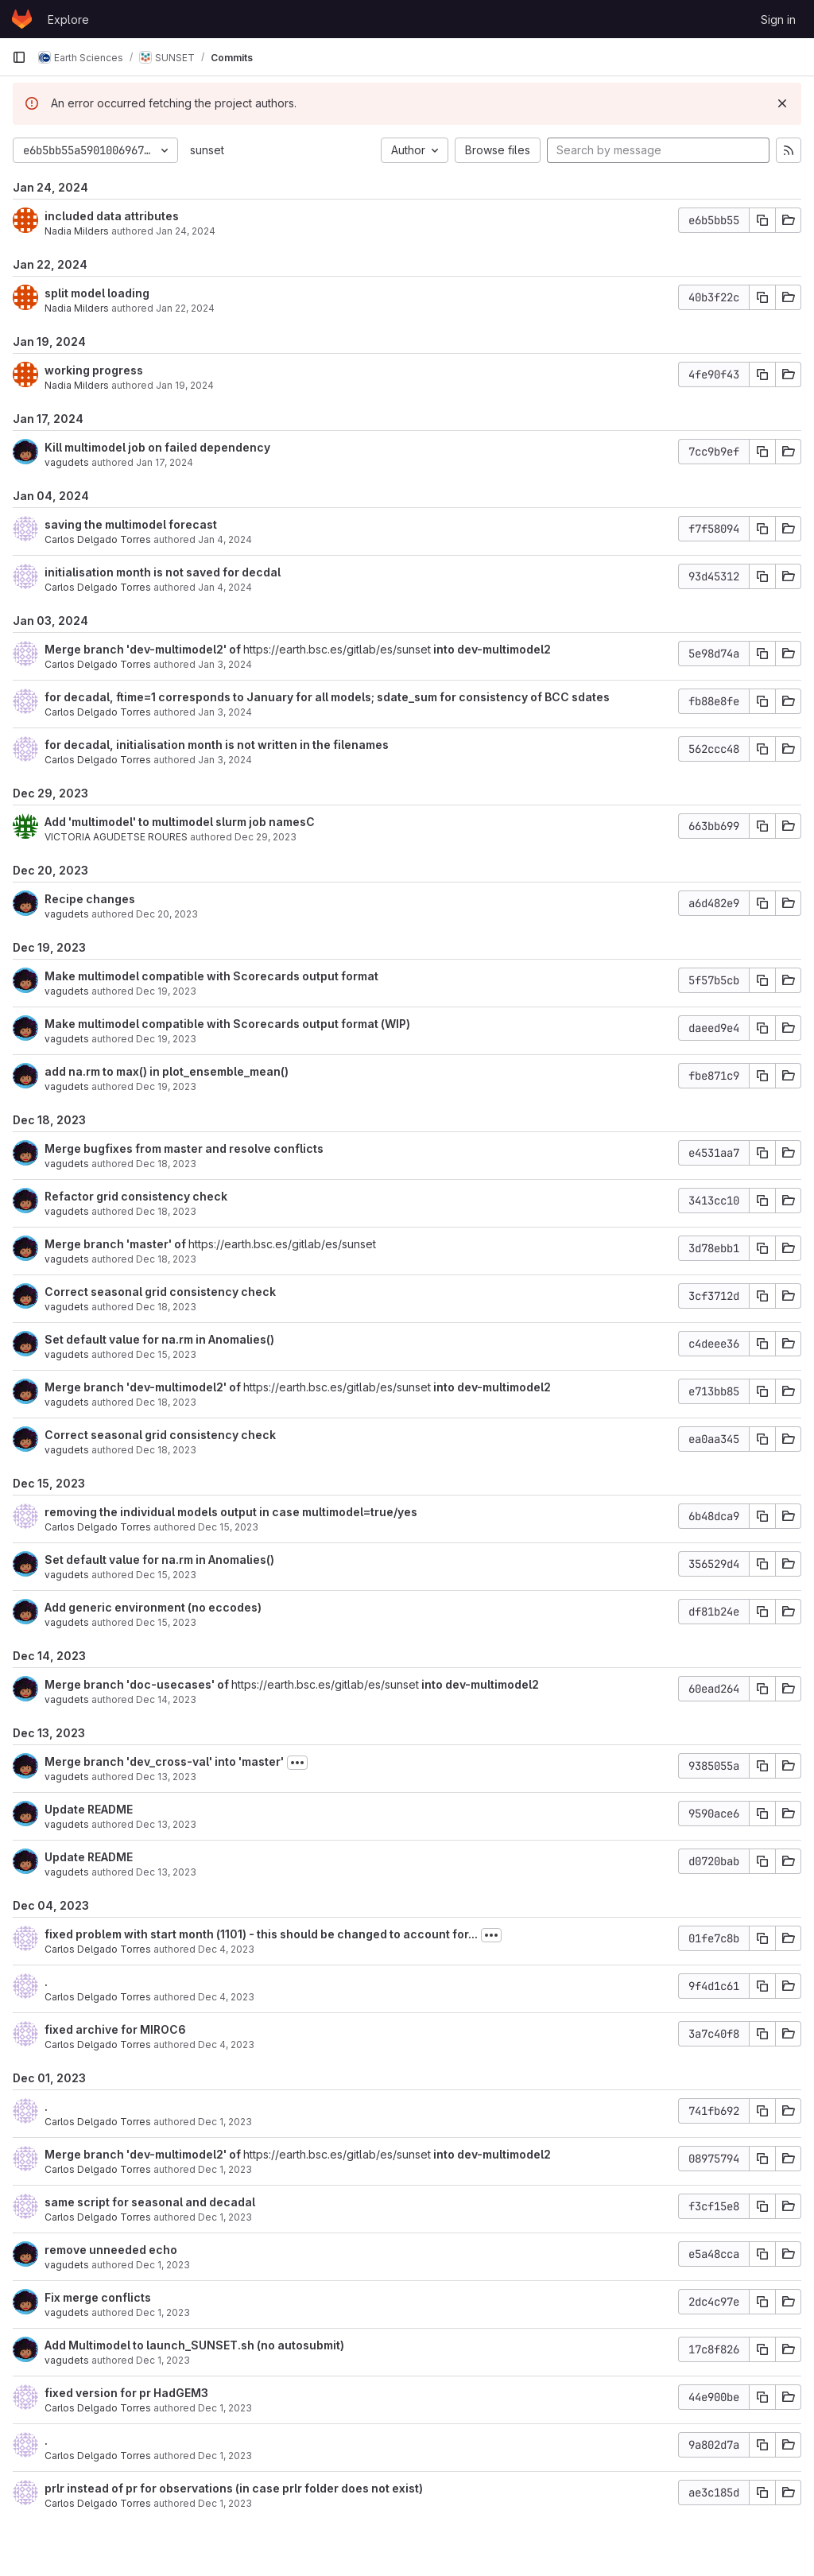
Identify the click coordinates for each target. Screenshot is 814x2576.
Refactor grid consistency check (136, 1196)
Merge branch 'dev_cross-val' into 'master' (164, 1761)
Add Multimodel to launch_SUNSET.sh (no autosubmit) (194, 2345)
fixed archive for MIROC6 (115, 2029)
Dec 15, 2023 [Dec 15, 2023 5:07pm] (228, 1527)
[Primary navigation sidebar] (19, 57)
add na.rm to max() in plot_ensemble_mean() (167, 1071)
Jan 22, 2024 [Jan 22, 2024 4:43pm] (185, 308)
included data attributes (112, 216)
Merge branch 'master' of (116, 1244)
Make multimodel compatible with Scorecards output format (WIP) (227, 1023)
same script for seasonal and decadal (150, 2202)
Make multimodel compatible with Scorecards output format (211, 976)
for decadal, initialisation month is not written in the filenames (217, 744)
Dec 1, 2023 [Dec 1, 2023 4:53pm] (163, 2312)
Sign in (778, 19)
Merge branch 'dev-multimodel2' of (144, 649)
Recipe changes (90, 899)
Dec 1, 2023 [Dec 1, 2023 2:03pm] (225, 2503)
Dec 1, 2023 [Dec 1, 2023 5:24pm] (225, 2169)
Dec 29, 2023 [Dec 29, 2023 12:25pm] (266, 837)
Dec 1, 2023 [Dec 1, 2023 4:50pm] (163, 2360)
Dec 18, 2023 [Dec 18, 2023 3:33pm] (166, 1164)
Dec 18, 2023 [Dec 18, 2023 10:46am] (166, 1402)
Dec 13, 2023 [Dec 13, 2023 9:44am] (166, 1824)
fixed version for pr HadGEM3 (126, 2392)
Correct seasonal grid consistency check (160, 1291)
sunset (207, 150)
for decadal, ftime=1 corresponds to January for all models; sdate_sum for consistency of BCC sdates (327, 697)
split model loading (97, 293)
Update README (89, 1809)
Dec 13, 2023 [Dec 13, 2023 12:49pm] (166, 1777)
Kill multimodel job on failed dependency (157, 447)
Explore (68, 19)
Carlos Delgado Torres (98, 539)
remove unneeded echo (111, 2249)
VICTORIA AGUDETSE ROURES (116, 837)
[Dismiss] (782, 103)
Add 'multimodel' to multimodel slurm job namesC (180, 821)
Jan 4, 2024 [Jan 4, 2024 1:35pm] (225, 587)
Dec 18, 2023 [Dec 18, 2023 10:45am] (166, 1307)
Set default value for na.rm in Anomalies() (159, 1339)
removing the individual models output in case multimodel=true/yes (231, 1512)
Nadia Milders (77, 231)
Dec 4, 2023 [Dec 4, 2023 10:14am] (226, 1997)
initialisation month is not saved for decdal (163, 572)
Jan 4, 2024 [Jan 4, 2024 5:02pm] (225, 539)
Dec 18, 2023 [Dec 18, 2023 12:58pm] (166, 1211)
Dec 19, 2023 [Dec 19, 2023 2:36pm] (166, 1039)
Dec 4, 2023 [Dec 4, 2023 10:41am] (226, 1949)
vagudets (67, 462)
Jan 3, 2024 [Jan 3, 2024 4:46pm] (225, 712)
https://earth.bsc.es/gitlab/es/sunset (337, 649)
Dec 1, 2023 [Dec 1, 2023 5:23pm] (225, 2217)
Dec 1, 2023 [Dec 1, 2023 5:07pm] (163, 2265)
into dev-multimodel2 (491, 649)
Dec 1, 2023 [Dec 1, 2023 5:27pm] (225, 2122)
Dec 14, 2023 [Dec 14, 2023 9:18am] (166, 1699)
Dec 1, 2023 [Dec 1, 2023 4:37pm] (225, 2408)
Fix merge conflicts (98, 2297)
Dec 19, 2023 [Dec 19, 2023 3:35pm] (166, 991)
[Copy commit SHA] (762, 220)
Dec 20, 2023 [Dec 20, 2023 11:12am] (167, 914)
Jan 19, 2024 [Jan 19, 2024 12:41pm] (185, 385)
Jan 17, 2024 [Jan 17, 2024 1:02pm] (164, 462)
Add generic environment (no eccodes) (153, 1607)
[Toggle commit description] (297, 1762)
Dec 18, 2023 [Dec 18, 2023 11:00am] (166, 1259)
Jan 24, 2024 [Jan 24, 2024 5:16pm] (185, 231)
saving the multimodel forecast (131, 524)
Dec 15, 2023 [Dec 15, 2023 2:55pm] (166, 1354)
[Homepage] (22, 19)
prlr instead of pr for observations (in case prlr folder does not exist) (234, 2488)
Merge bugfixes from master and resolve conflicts (184, 1148)
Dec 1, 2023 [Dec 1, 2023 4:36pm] (225, 2456)
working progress (94, 370)
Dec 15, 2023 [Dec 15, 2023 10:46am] (166, 1622)
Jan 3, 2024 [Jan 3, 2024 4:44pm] (225, 760)
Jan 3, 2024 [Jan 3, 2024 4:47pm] (225, 664)
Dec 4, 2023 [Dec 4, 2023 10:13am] (226, 2044)
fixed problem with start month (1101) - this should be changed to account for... (261, 1934)
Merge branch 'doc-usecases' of (138, 1684)
